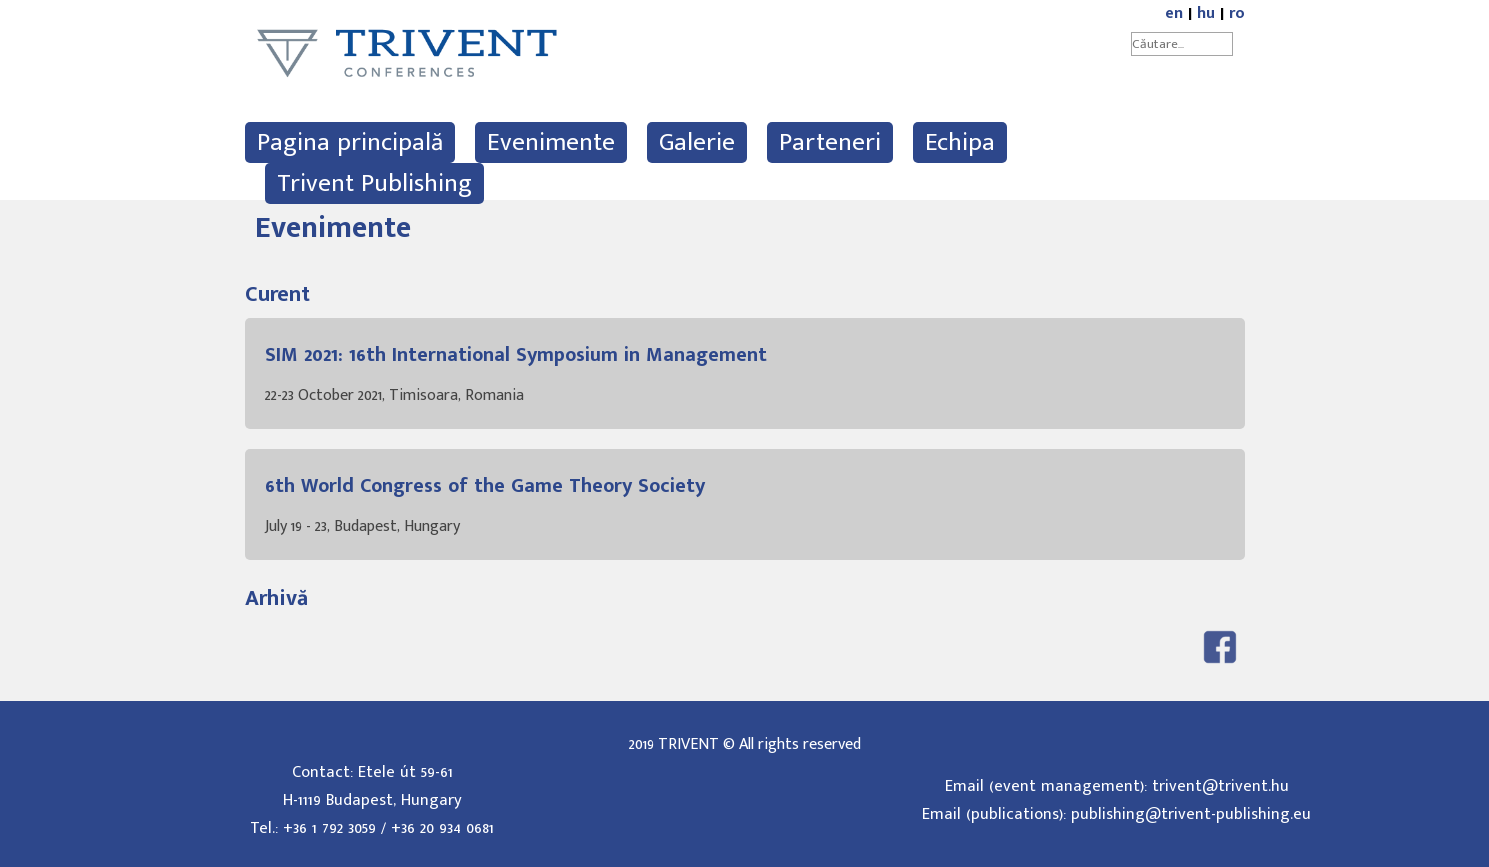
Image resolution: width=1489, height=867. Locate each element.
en (1174, 13)
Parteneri (830, 142)
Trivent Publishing (374, 183)
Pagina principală (350, 142)
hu (1206, 13)
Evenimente (551, 142)
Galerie (697, 142)
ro (1237, 13)
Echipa (960, 142)
